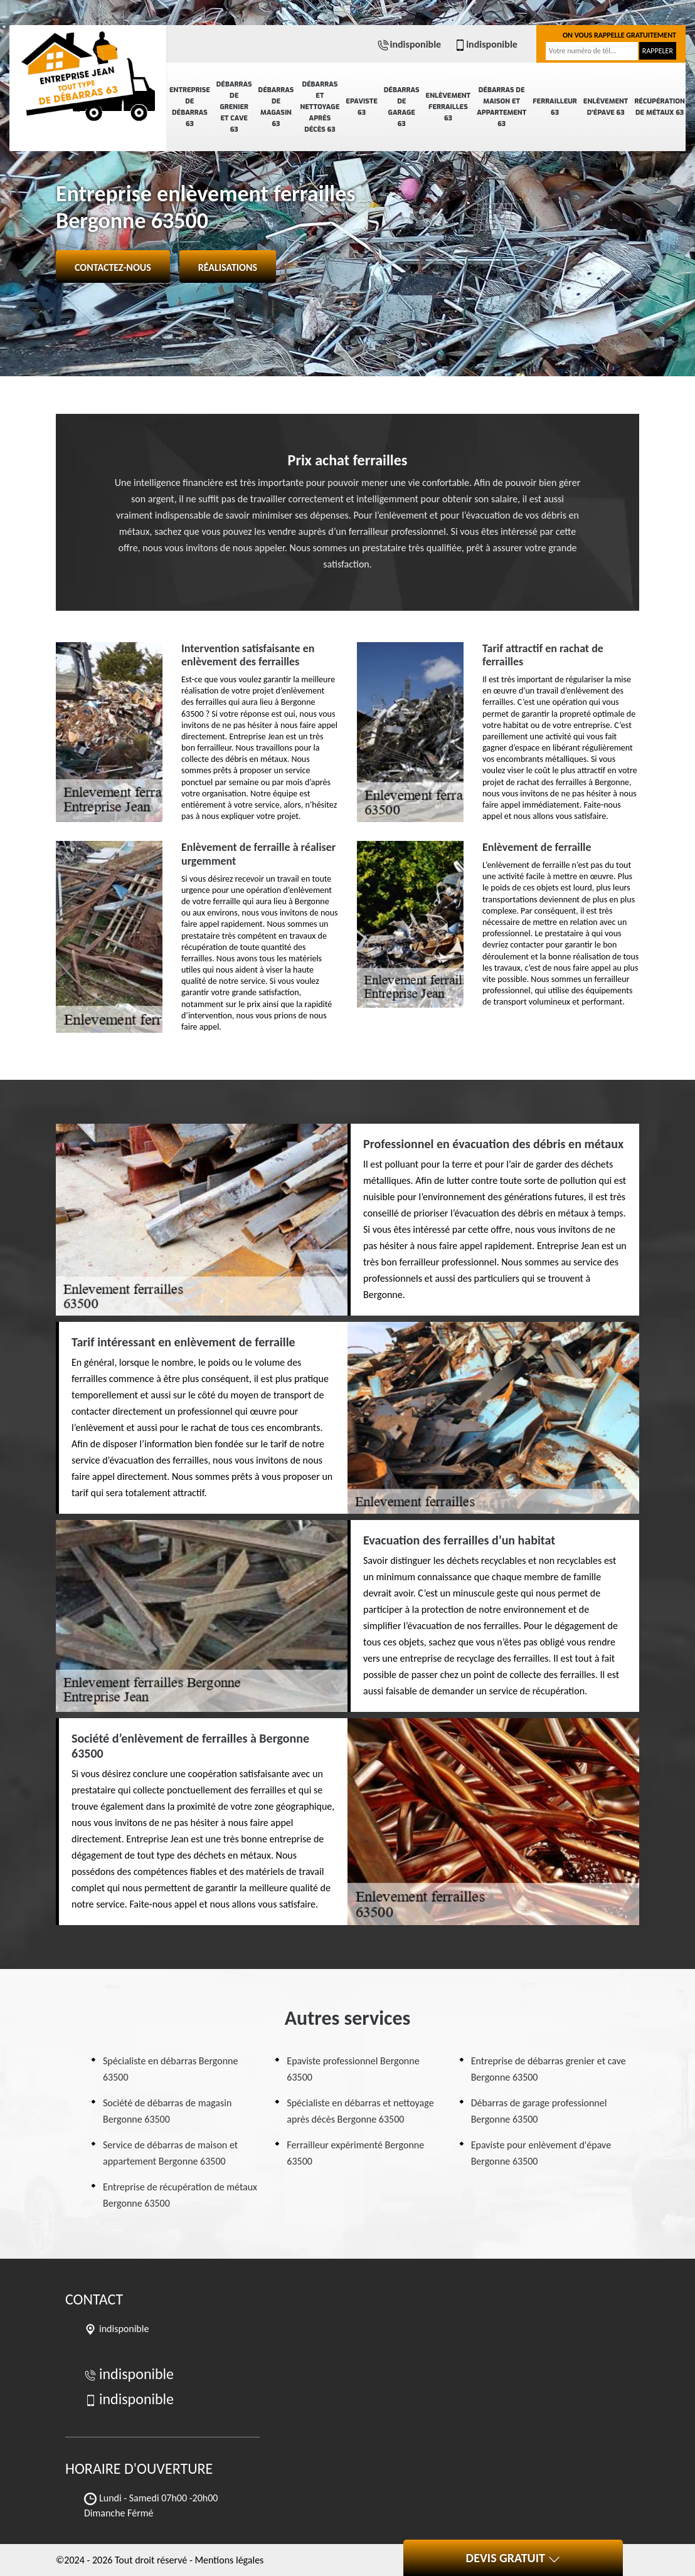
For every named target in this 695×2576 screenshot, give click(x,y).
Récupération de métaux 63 (659, 107)
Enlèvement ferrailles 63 (448, 107)
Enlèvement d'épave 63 (606, 107)
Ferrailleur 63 (555, 107)
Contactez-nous (113, 267)
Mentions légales (228, 2560)
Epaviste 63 (361, 107)
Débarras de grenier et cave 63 (234, 107)
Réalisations (227, 267)
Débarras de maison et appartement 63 (501, 107)
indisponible (409, 44)
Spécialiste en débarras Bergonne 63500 (170, 2069)
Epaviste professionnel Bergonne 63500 (353, 2069)
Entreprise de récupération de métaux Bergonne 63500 (180, 2195)
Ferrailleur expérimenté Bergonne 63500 (355, 2153)
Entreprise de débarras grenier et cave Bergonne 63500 (548, 2069)
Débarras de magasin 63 (276, 107)
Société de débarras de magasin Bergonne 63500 (167, 2111)
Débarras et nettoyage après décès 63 (319, 107)
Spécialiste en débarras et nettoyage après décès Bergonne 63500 (360, 2111)
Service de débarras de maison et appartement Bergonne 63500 (170, 2153)
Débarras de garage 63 (402, 107)
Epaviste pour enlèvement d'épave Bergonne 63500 (541, 2153)
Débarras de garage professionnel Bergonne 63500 (539, 2111)
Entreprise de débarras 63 (189, 107)
